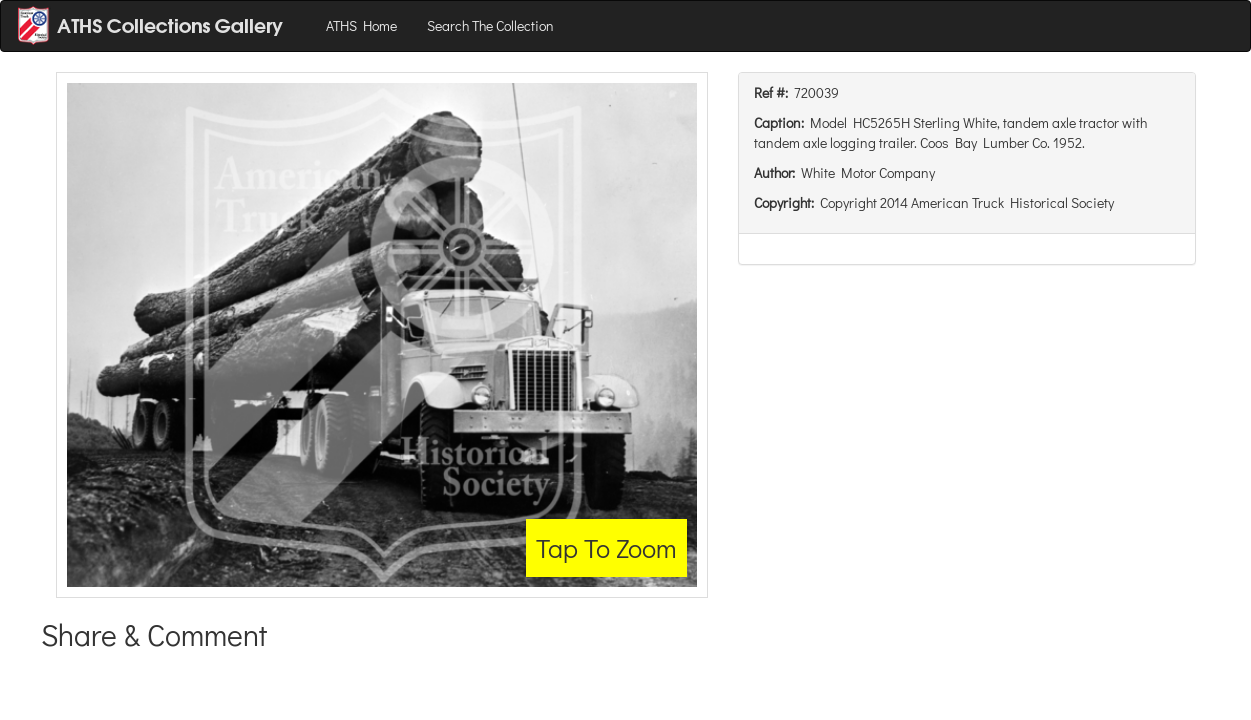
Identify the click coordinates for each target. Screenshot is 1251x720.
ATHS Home (361, 25)
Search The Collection (490, 25)
